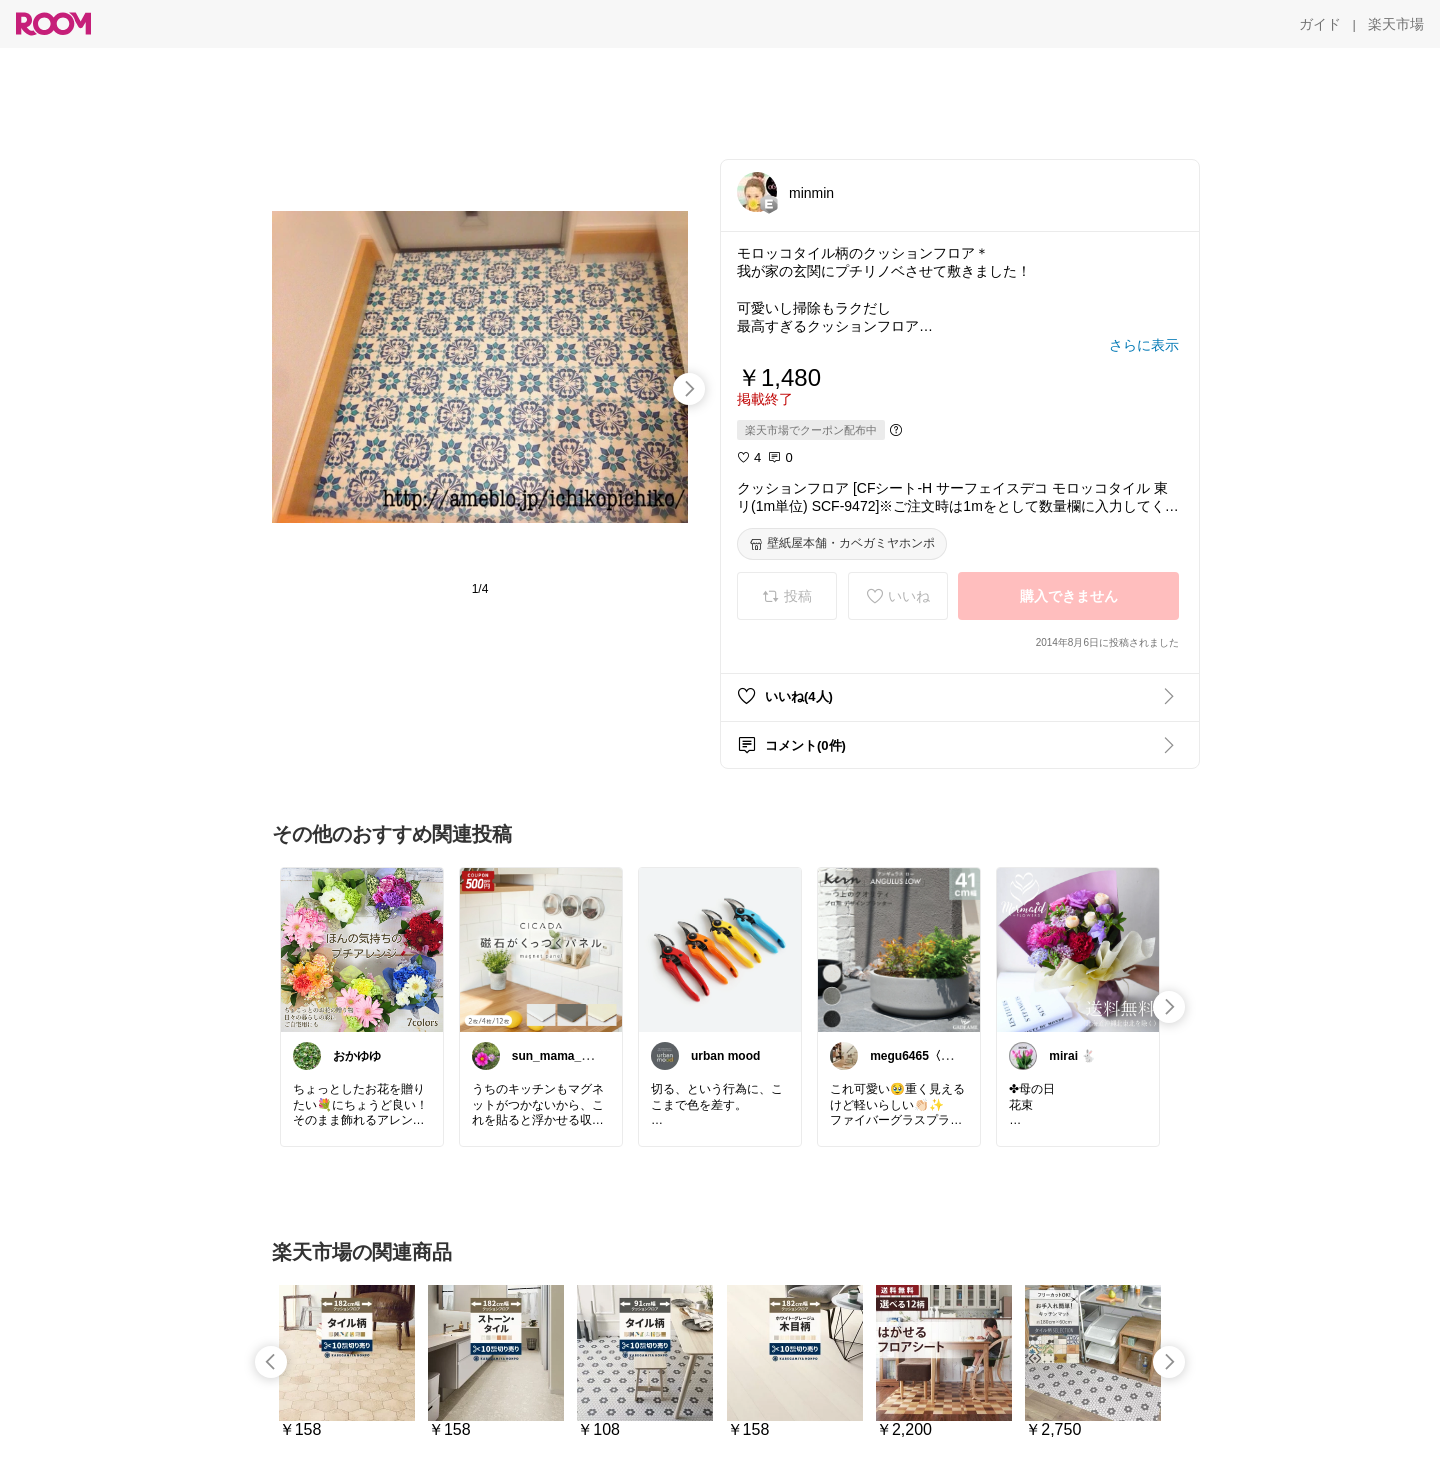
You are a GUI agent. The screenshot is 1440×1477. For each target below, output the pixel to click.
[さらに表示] (1144, 345)
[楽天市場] (1396, 24)
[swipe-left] (271, 1362)
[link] (362, 949)
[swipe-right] (689, 389)
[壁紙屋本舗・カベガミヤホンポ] (842, 544)
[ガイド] (1320, 24)
